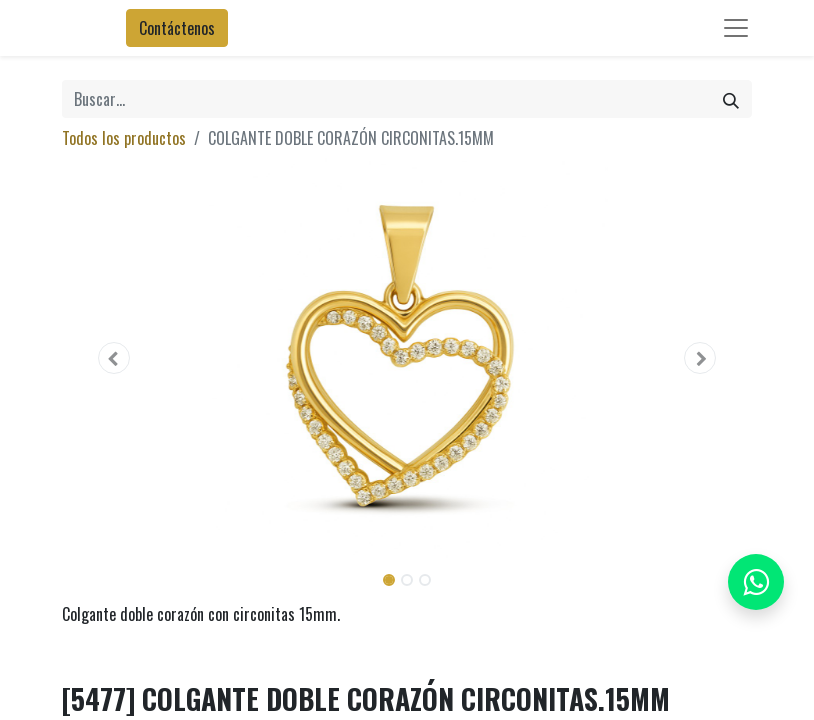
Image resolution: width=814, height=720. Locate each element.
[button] (114, 358)
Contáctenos (177, 28)
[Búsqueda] (731, 99)
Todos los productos (124, 138)
